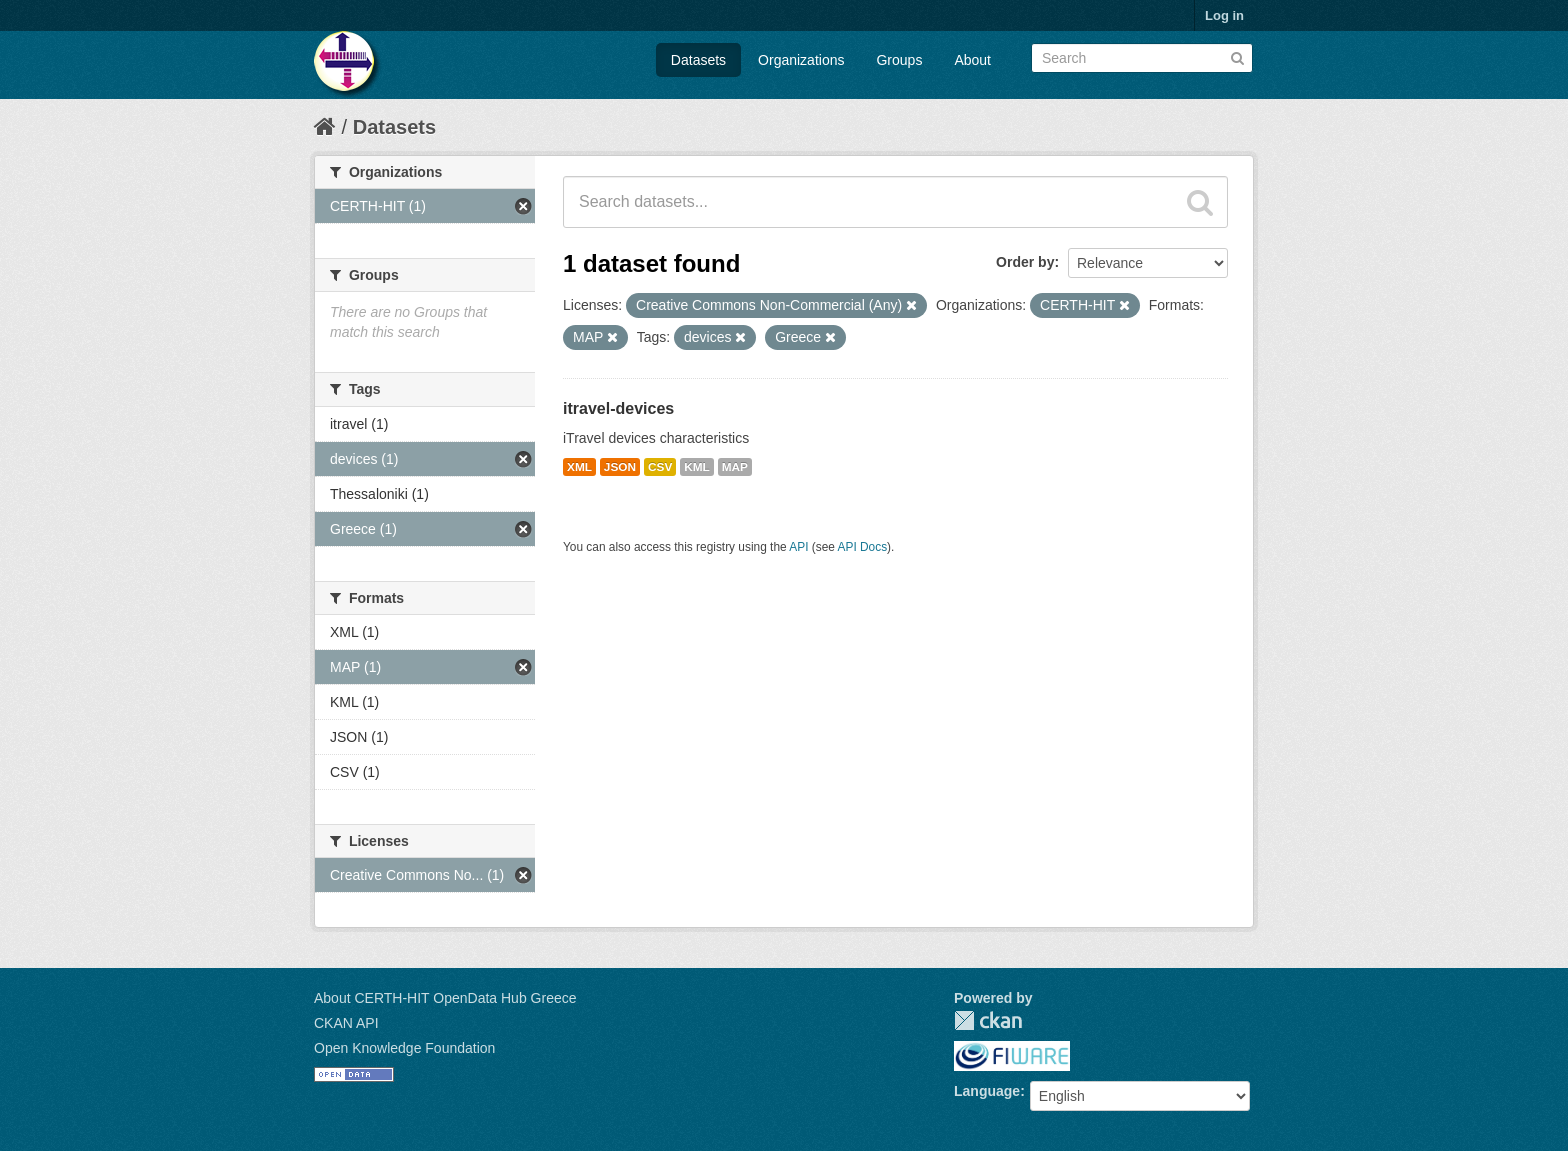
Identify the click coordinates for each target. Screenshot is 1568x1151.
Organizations (801, 60)
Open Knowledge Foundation (404, 1048)
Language (987, 1091)
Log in (1224, 15)
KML (697, 467)
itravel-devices (618, 408)
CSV (660, 467)
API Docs (863, 547)
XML (579, 467)
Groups (899, 60)
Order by (1025, 262)
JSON (620, 467)
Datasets (698, 60)
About (972, 60)
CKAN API (346, 1023)
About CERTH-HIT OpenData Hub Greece (445, 998)
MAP (735, 467)
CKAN (988, 1020)
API (798, 547)
